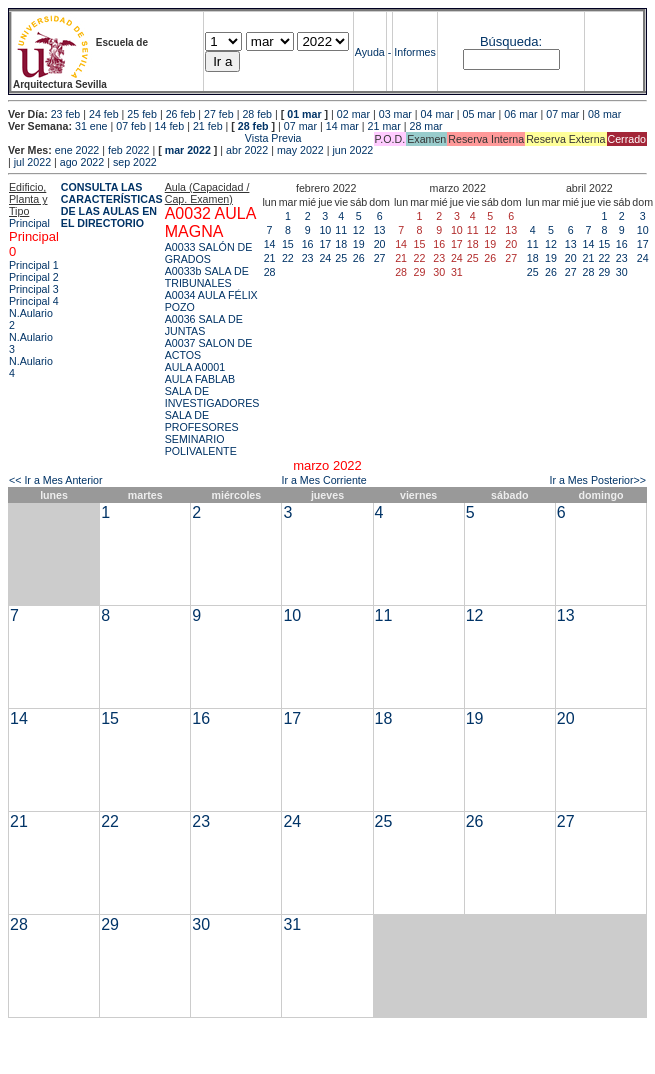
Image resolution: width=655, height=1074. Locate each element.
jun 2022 (352, 150)
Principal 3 (34, 289)
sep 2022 (135, 162)
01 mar (304, 114)
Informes (414, 52)
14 (270, 244)
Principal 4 (34, 301)
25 (341, 258)
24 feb (104, 114)
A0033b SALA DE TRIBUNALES (207, 277)
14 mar (342, 126)
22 (288, 258)
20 (380, 244)
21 (270, 258)
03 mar (395, 114)
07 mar (562, 114)
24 (325, 258)
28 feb (257, 114)
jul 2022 (32, 162)
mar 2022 (188, 150)
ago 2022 (82, 162)
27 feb (219, 114)
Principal (29, 223)
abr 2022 (247, 150)
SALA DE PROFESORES (202, 421)
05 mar (478, 114)
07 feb (131, 126)
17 (325, 244)
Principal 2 (34, 277)
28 (270, 272)
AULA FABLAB (200, 379)
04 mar (437, 114)
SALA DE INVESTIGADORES (212, 397)
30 (622, 272)
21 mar (384, 126)
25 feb (142, 114)
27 (380, 258)
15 (288, 244)
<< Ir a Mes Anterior (56, 480)
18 (341, 244)
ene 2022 (77, 150)
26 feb (181, 114)
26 (359, 258)
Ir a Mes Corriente (323, 480)
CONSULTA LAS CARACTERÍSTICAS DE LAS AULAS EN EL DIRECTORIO (112, 205)
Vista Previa (155, 138)
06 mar (520, 114)
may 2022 (300, 150)
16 (308, 244)
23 (308, 258)
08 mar (604, 114)
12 (359, 230)
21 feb (208, 126)
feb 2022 (128, 150)
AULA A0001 (195, 367)
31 (292, 924)
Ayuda (370, 52)
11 (341, 230)
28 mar (425, 126)
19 (359, 244)
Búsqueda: (511, 41)
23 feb (66, 114)
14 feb (170, 126)
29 (604, 272)
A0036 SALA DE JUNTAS (204, 325)
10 (325, 230)
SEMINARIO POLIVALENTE (201, 445)
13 (380, 230)
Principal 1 (34, 265)
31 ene (91, 126)
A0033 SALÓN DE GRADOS (209, 253)
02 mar (353, 114)
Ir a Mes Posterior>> (597, 480)
